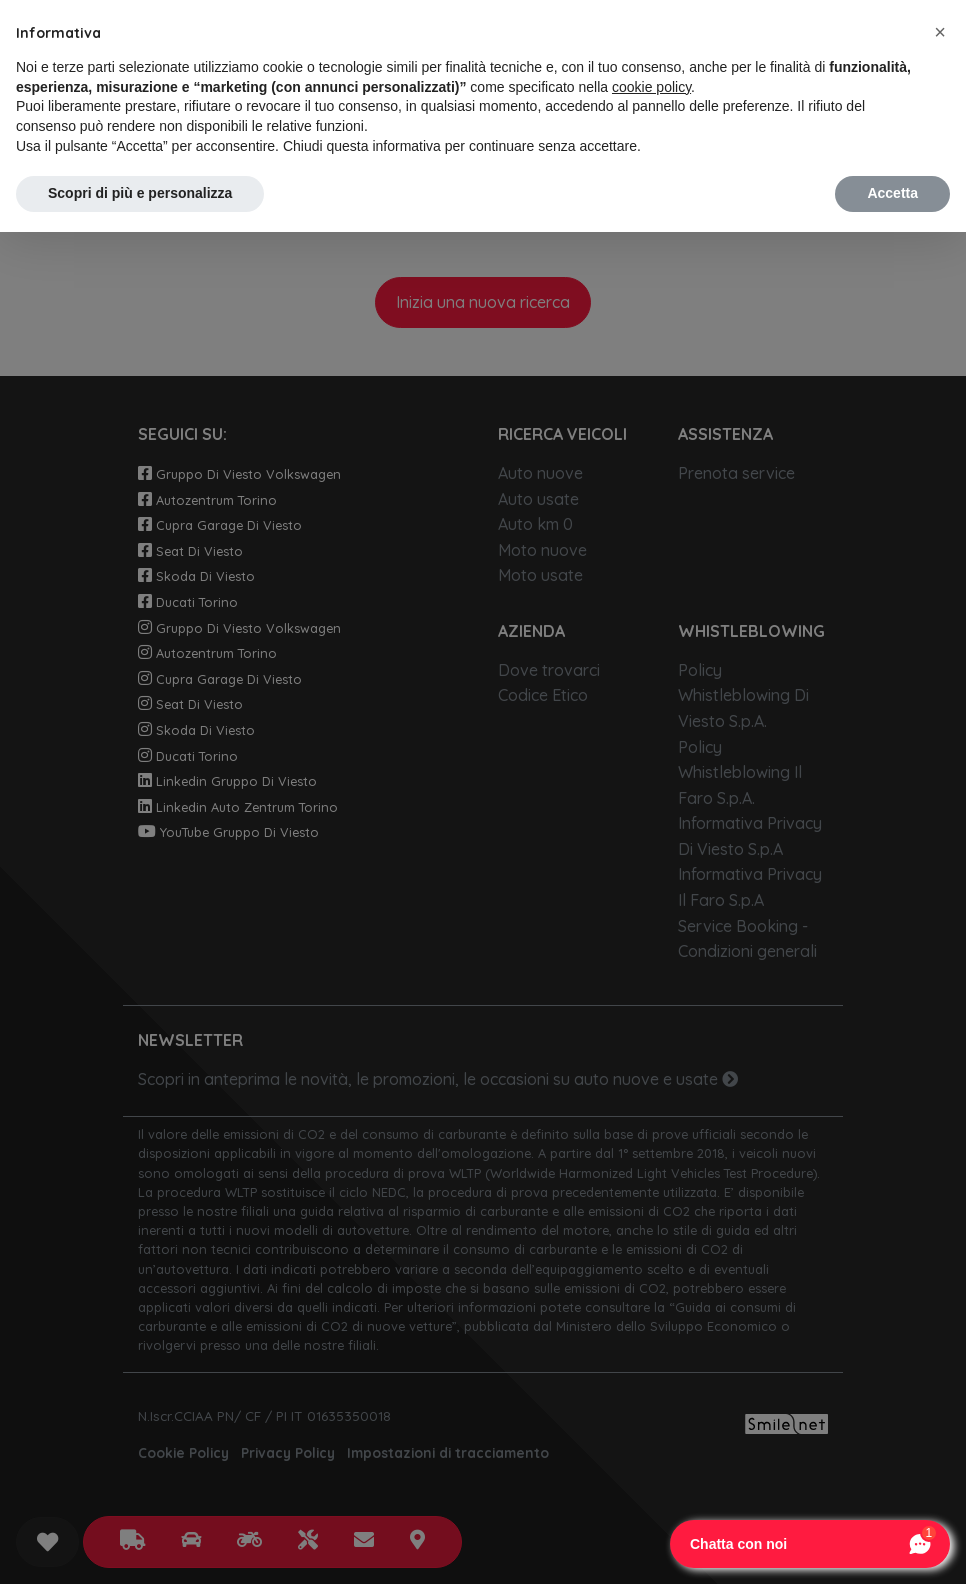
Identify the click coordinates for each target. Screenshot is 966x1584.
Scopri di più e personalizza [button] (140, 193)
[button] (940, 32)
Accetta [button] (892, 193)
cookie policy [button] (651, 87)
